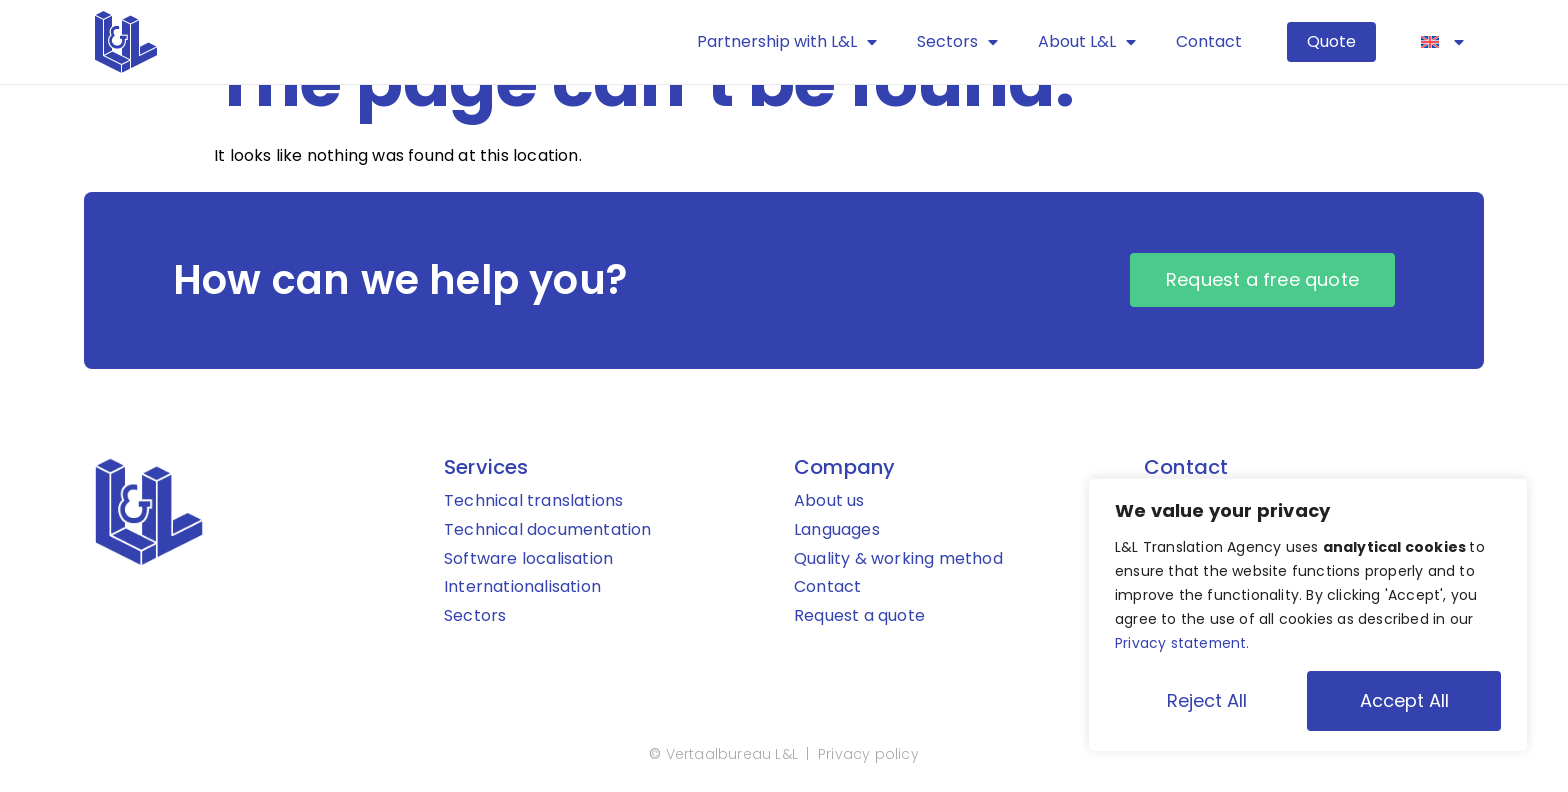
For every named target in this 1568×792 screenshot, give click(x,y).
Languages (837, 530)
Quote (1331, 41)
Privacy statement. (1183, 643)
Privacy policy (868, 755)
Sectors (957, 42)
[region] (1308, 615)
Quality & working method (898, 559)
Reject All (1207, 700)
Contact (1209, 41)
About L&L (1087, 42)
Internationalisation (522, 587)
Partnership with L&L (787, 42)
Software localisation (528, 559)
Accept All (1404, 700)
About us (829, 501)
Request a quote (859, 616)
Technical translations (533, 501)
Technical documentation (548, 530)
